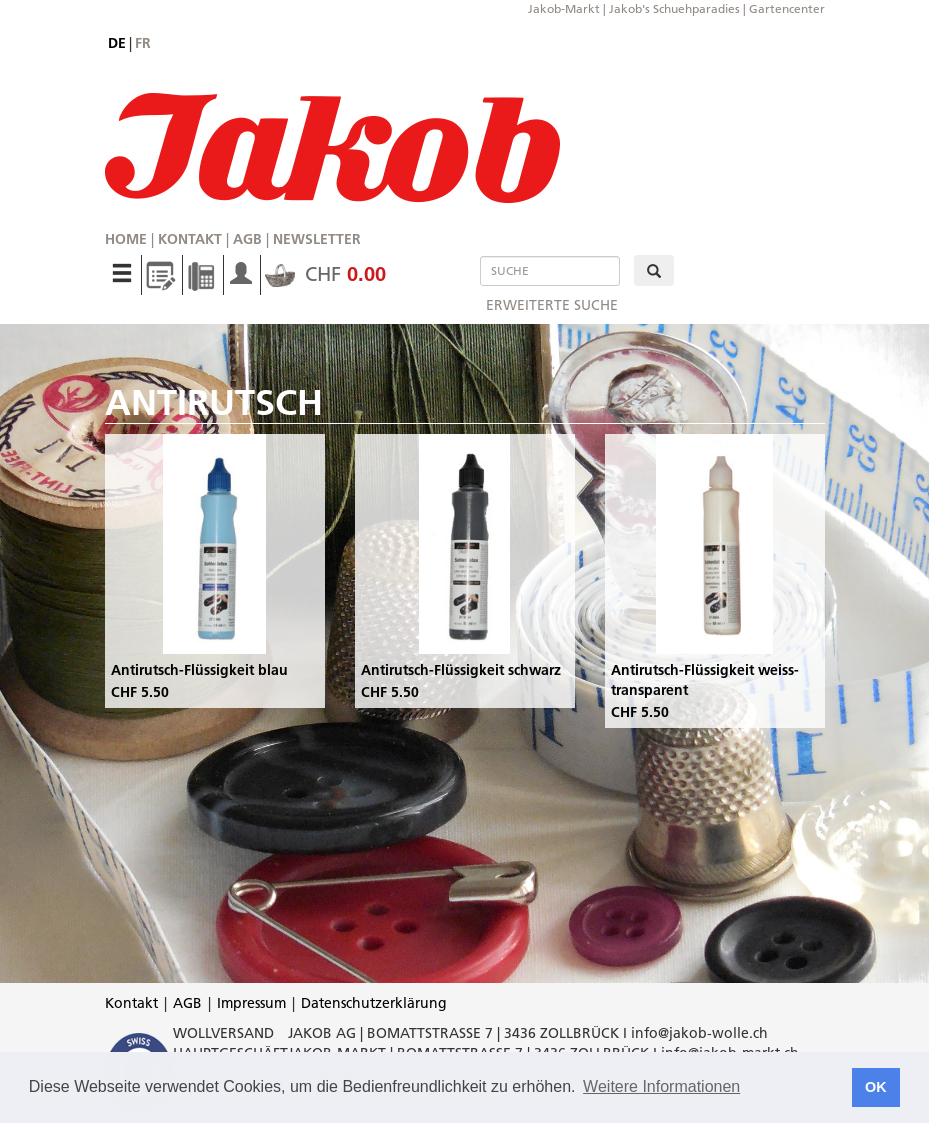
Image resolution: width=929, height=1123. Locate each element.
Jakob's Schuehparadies (674, 8)
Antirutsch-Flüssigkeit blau (199, 670)
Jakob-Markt (564, 8)
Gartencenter (787, 8)
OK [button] (876, 1087)
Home (126, 239)
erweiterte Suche (552, 305)
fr (143, 43)
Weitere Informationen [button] (661, 1086)
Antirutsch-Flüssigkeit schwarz (461, 670)
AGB (247, 239)
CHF (325, 274)
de (117, 43)
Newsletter (317, 239)
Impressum (251, 1003)
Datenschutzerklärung (374, 1003)
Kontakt (190, 239)
